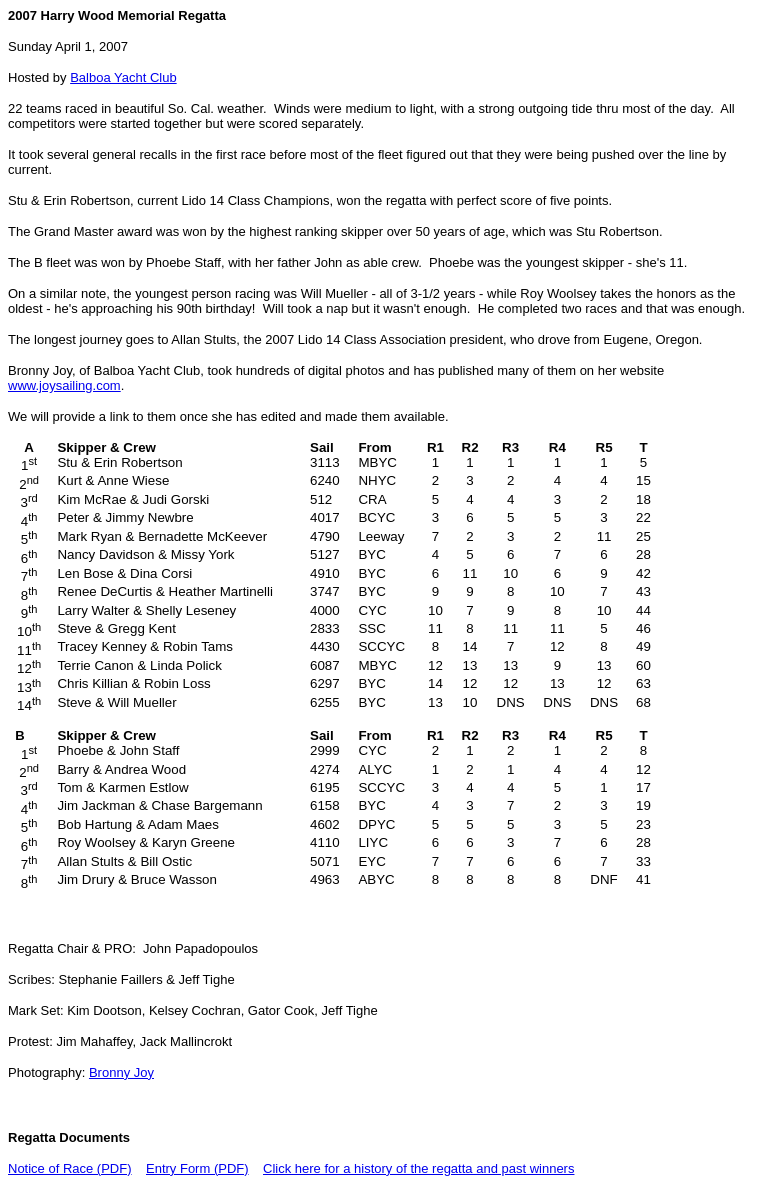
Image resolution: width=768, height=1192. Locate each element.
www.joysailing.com (64, 385)
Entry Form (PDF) (197, 1168)
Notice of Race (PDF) (70, 1168)
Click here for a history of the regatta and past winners (418, 1168)
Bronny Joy (121, 1072)
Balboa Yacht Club (123, 77)
